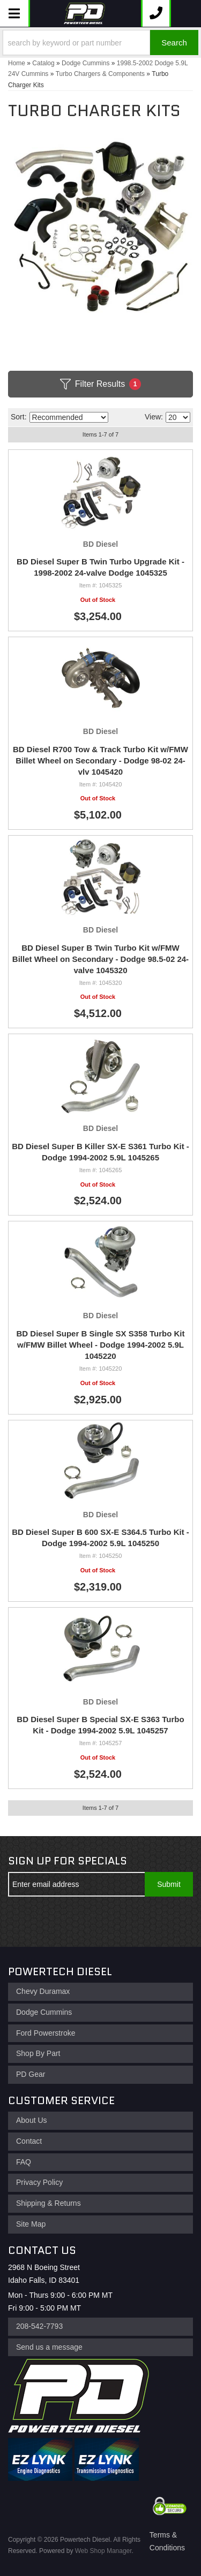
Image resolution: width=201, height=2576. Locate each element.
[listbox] (68, 417)
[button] (100, 42)
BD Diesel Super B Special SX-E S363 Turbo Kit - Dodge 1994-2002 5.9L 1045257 (100, 1725)
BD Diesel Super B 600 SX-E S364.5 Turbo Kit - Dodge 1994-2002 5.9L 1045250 (100, 1537)
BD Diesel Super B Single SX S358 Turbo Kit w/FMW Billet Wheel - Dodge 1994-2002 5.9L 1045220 (101, 1344)
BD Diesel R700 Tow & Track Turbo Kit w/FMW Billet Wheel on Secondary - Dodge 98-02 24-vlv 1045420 (100, 760)
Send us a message (49, 2347)
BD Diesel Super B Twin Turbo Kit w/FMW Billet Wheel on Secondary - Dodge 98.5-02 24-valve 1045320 (100, 959)
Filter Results (100, 384)
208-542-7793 (39, 2326)
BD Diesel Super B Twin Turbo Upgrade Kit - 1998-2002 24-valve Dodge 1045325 (100, 567)
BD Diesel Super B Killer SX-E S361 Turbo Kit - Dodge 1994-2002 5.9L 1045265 (100, 1152)
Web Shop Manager (103, 2551)
